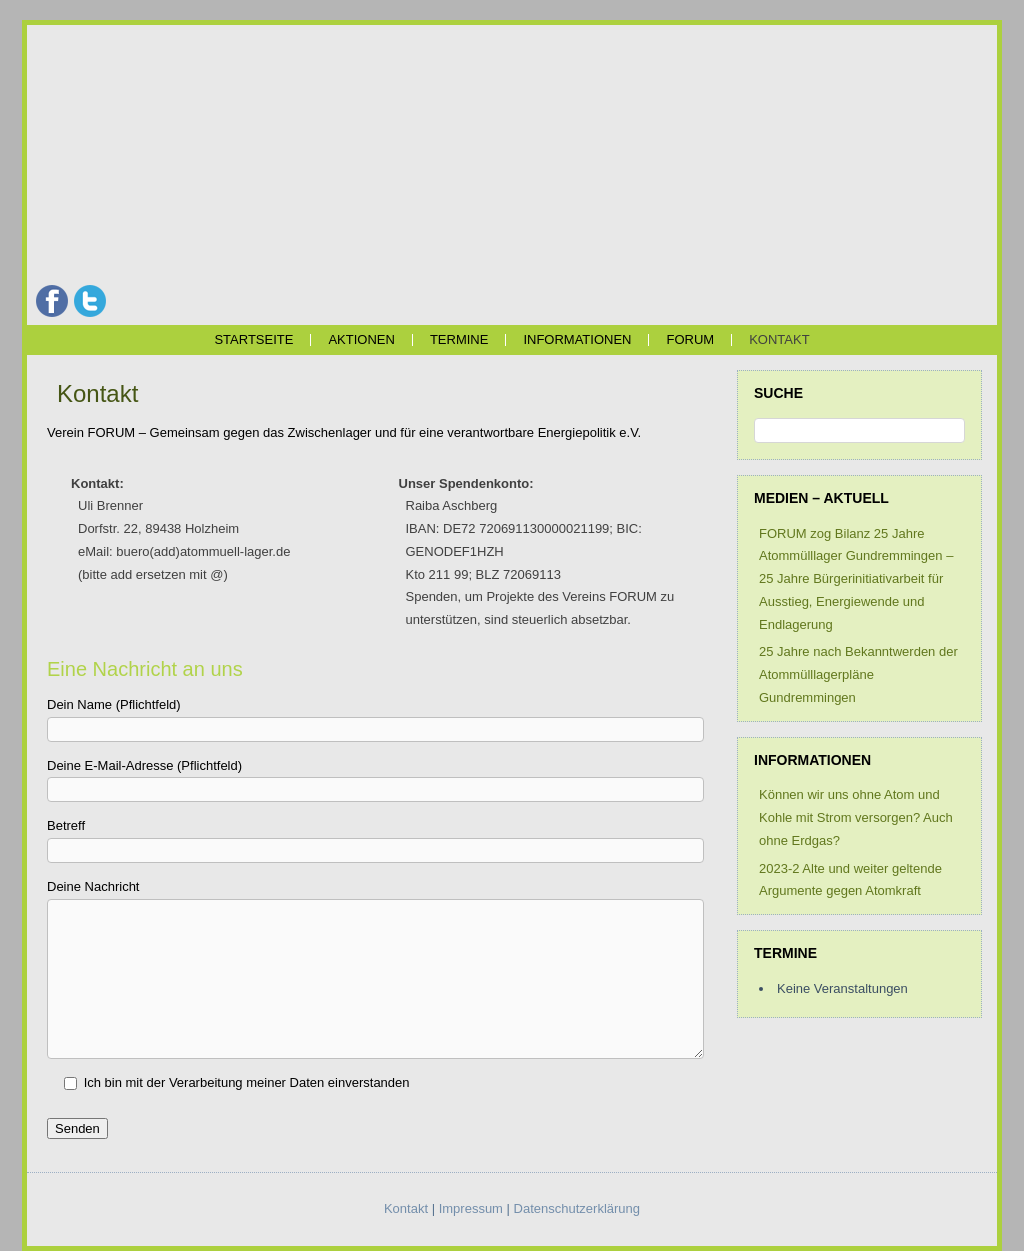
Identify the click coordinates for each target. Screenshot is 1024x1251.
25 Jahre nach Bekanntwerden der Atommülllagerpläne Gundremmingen (858, 674)
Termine (459, 339)
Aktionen (361, 339)
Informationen (577, 339)
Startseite (253, 339)
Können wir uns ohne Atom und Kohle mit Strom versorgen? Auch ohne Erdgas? (856, 817)
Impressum (471, 1208)
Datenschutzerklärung (577, 1208)
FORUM (690, 339)
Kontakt (779, 339)
